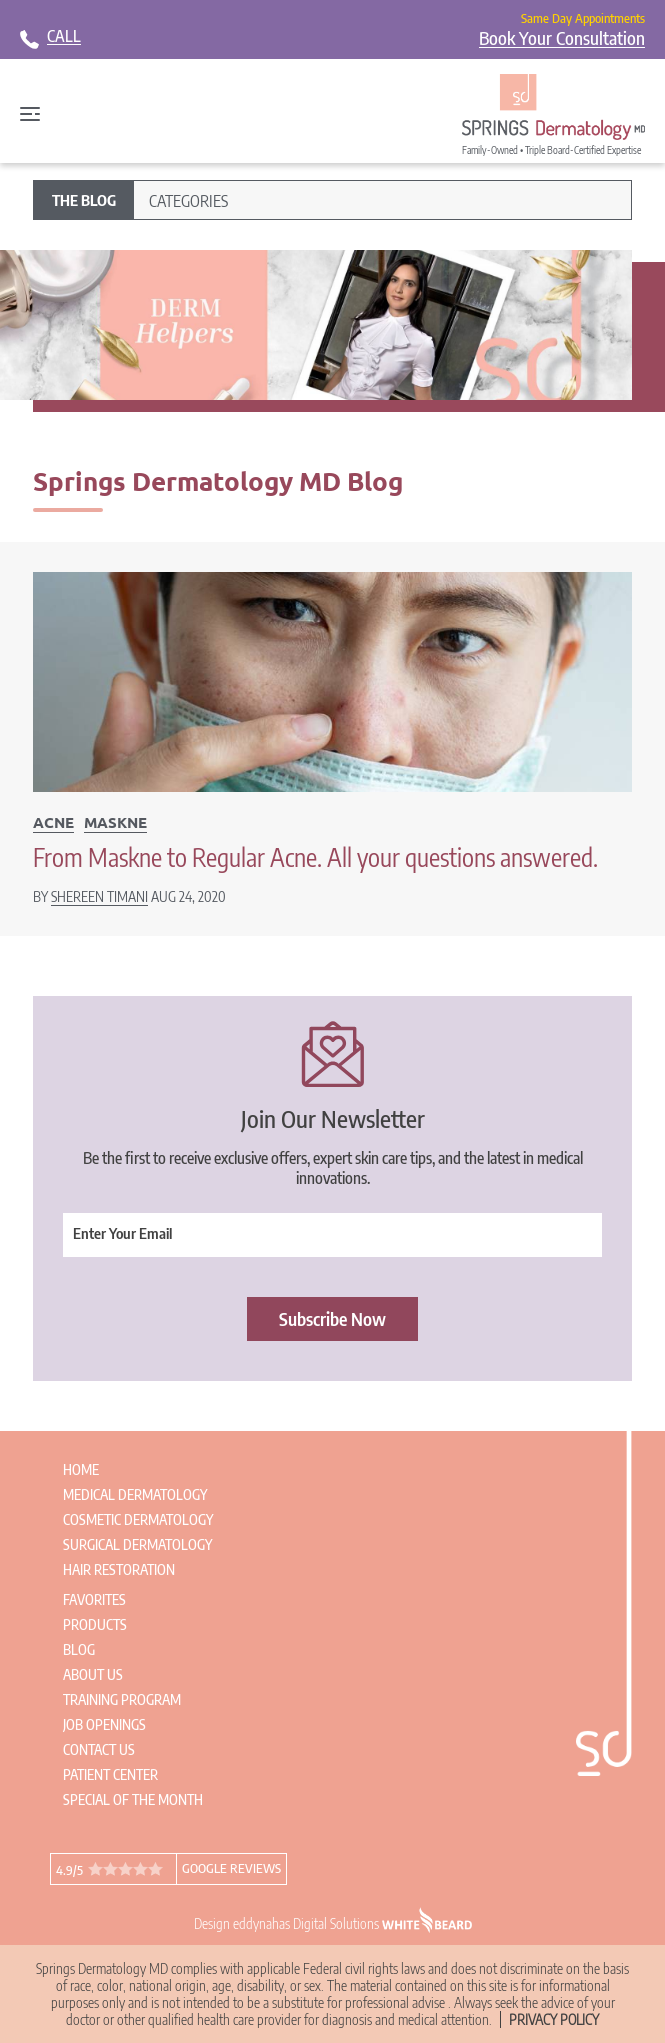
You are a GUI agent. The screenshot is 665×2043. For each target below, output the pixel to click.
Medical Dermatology (135, 1494)
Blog (79, 1649)
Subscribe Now (332, 1318)
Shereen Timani (99, 896)
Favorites (94, 1599)
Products (95, 1624)
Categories (188, 201)
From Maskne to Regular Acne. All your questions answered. (315, 857)
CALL (64, 36)
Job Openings (104, 1724)
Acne (53, 822)
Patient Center (110, 1774)
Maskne (115, 822)
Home (81, 1469)
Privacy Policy (554, 2019)
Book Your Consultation (562, 37)
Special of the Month (133, 1799)
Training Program (122, 1699)
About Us (93, 1674)
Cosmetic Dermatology (138, 1519)
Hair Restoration (119, 1569)
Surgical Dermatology (137, 1544)
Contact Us (99, 1749)
